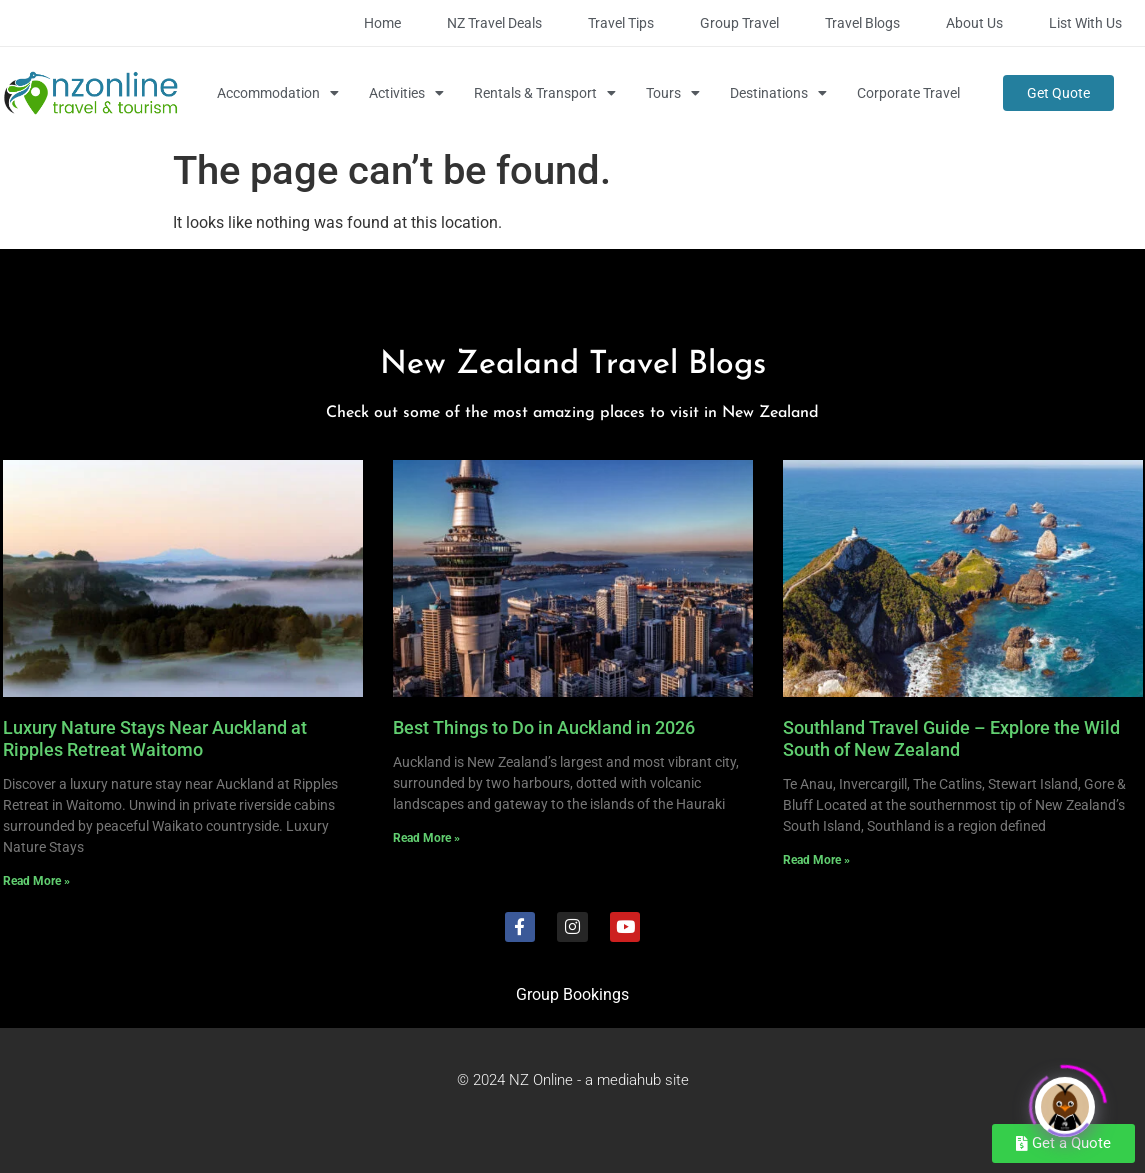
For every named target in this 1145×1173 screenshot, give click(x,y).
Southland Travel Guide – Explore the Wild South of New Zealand (951, 738)
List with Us (1085, 23)
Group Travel (739, 23)
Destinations (778, 93)
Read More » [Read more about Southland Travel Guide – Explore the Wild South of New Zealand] (816, 860)
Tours (673, 93)
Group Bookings (572, 994)
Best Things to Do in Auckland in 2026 (544, 727)
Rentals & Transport (545, 93)
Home (382, 23)
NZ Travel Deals (494, 23)
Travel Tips (621, 23)
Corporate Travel (908, 93)
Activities (406, 93)
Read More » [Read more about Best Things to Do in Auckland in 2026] (426, 838)
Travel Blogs (862, 23)
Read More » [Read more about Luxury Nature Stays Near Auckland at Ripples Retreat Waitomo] (36, 881)
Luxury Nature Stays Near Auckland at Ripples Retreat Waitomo (155, 738)
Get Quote (1058, 93)
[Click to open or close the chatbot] (1065, 1099)
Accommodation (278, 93)
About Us (974, 23)
